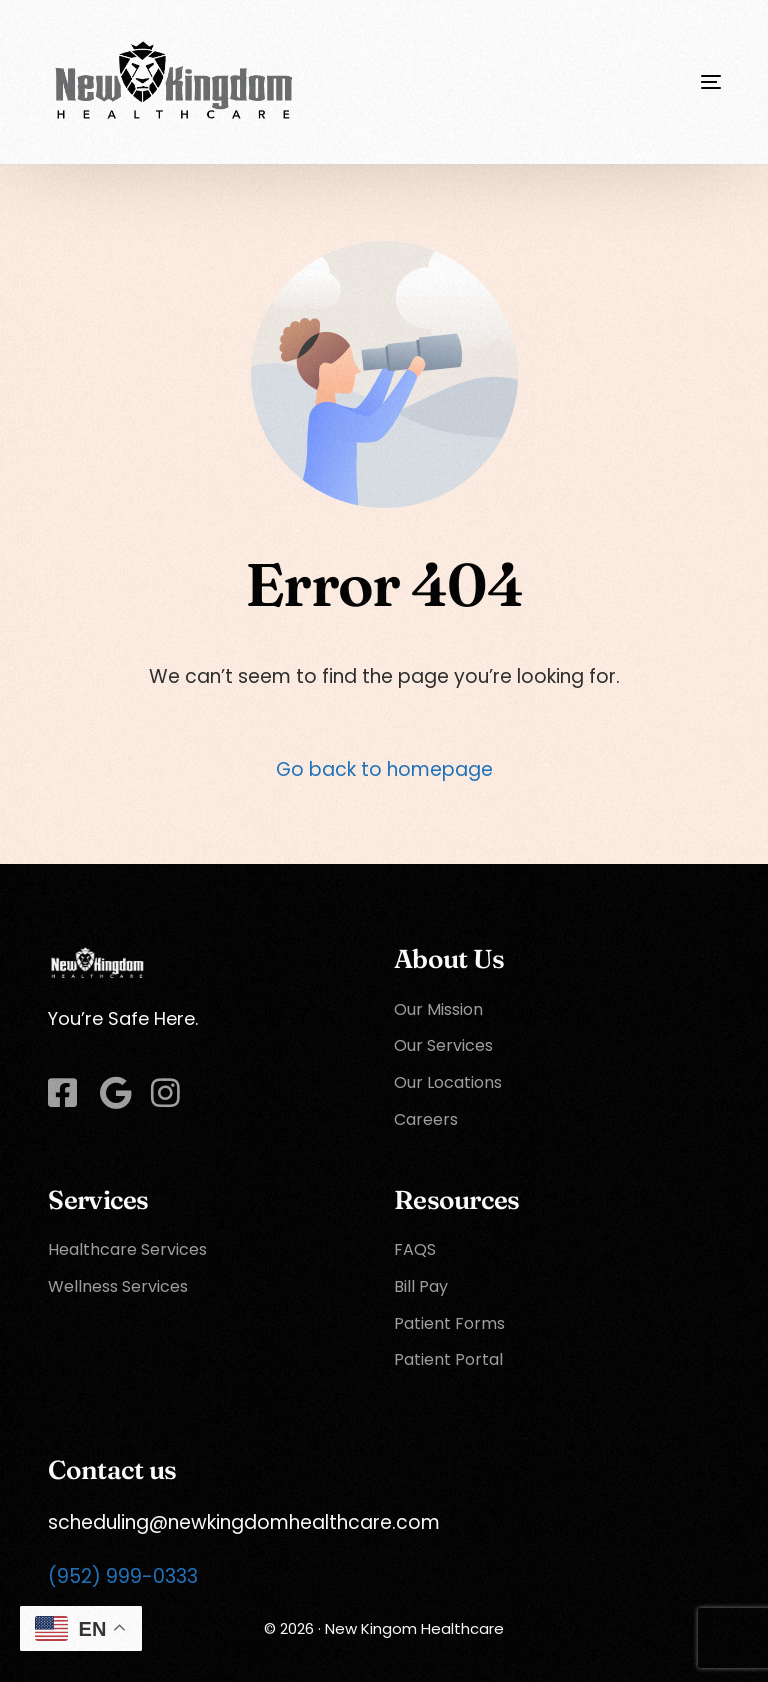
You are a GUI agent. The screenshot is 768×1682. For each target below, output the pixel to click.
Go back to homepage (384, 769)
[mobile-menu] (671, 82)
